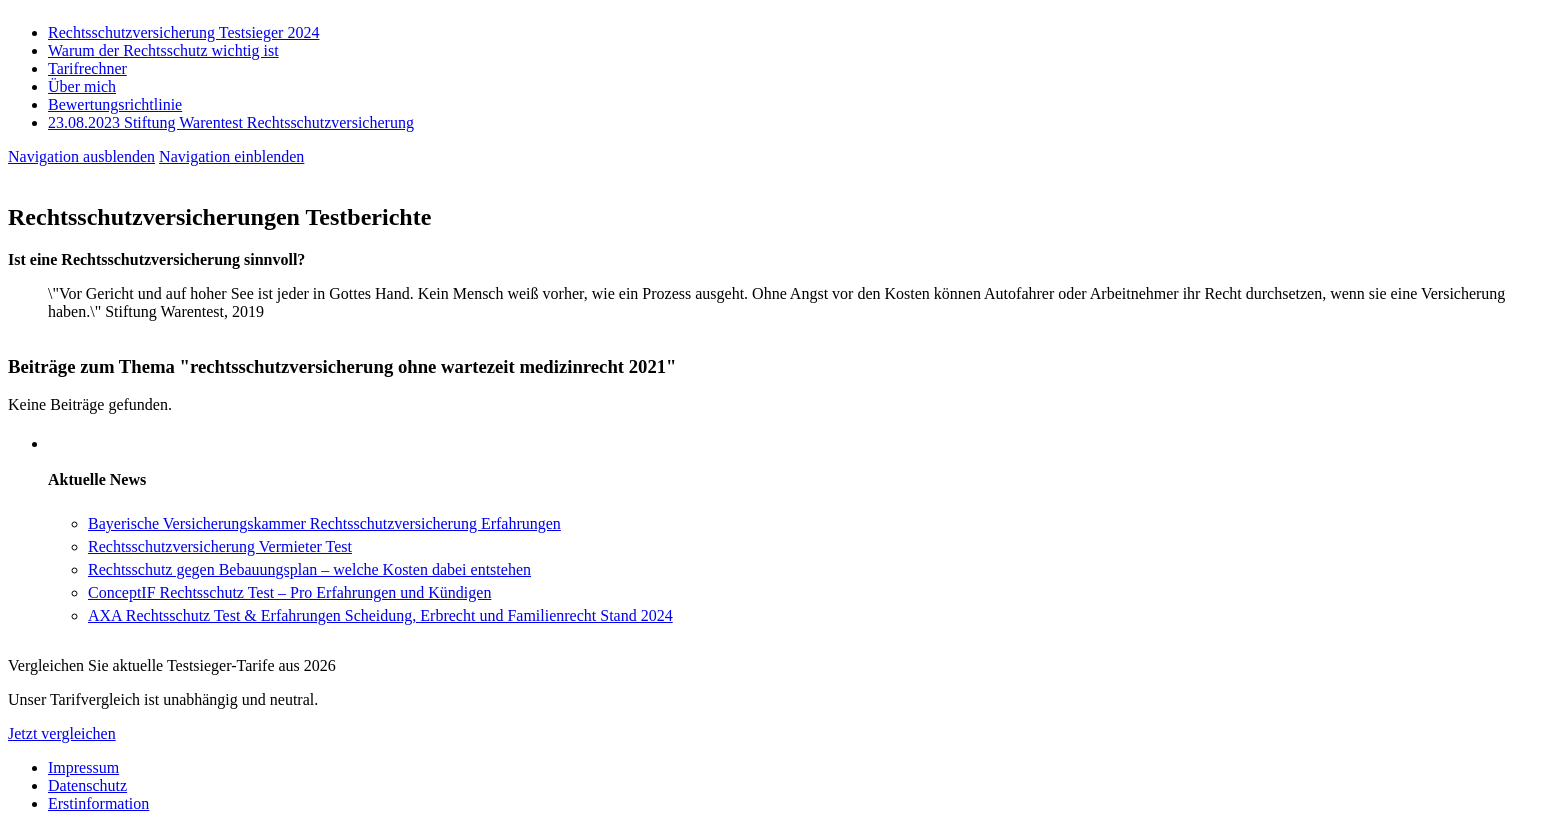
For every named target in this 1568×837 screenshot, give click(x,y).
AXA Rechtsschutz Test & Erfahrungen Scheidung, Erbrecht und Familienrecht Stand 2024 (380, 615)
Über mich (82, 86)
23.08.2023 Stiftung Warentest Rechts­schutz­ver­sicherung (231, 122)
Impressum (83, 767)
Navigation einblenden (231, 156)
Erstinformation (98, 803)
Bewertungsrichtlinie (115, 104)
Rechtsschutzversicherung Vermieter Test (220, 546)
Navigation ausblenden (81, 156)
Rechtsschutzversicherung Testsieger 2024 (183, 32)
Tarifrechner (87, 68)
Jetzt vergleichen (62, 733)
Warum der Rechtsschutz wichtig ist (163, 50)
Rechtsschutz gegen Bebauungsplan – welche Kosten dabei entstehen (309, 569)
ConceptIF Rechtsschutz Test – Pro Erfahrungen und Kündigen (289, 592)
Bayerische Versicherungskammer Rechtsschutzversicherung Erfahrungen (324, 523)
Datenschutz (87, 785)
